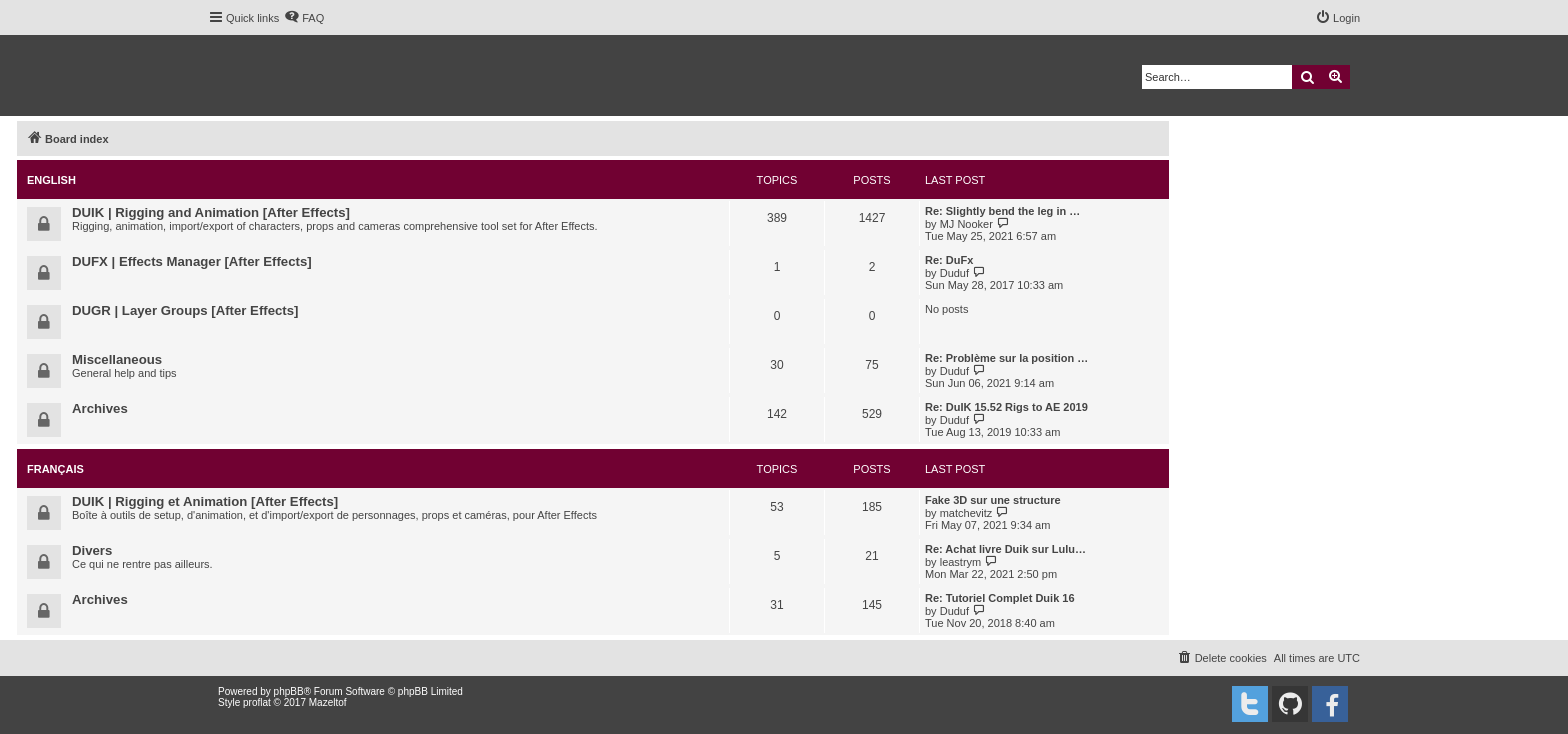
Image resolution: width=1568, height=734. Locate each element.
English (51, 180)
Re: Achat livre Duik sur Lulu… (1005, 549)
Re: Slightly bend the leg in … (1002, 211)
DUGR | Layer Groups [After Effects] (185, 310)
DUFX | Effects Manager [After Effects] (192, 261)
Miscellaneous (117, 359)
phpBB (289, 691)
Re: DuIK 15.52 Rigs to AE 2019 (1006, 407)
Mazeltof (328, 702)
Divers (92, 550)
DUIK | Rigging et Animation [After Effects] (205, 501)
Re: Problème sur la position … (1006, 358)
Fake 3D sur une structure (993, 500)
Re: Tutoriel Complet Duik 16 (1000, 598)
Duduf (954, 273)
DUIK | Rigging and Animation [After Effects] (211, 212)
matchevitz (966, 513)
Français (55, 469)
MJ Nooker (966, 224)
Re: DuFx (949, 260)
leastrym (961, 562)
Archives (100, 408)
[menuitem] (304, 18)
